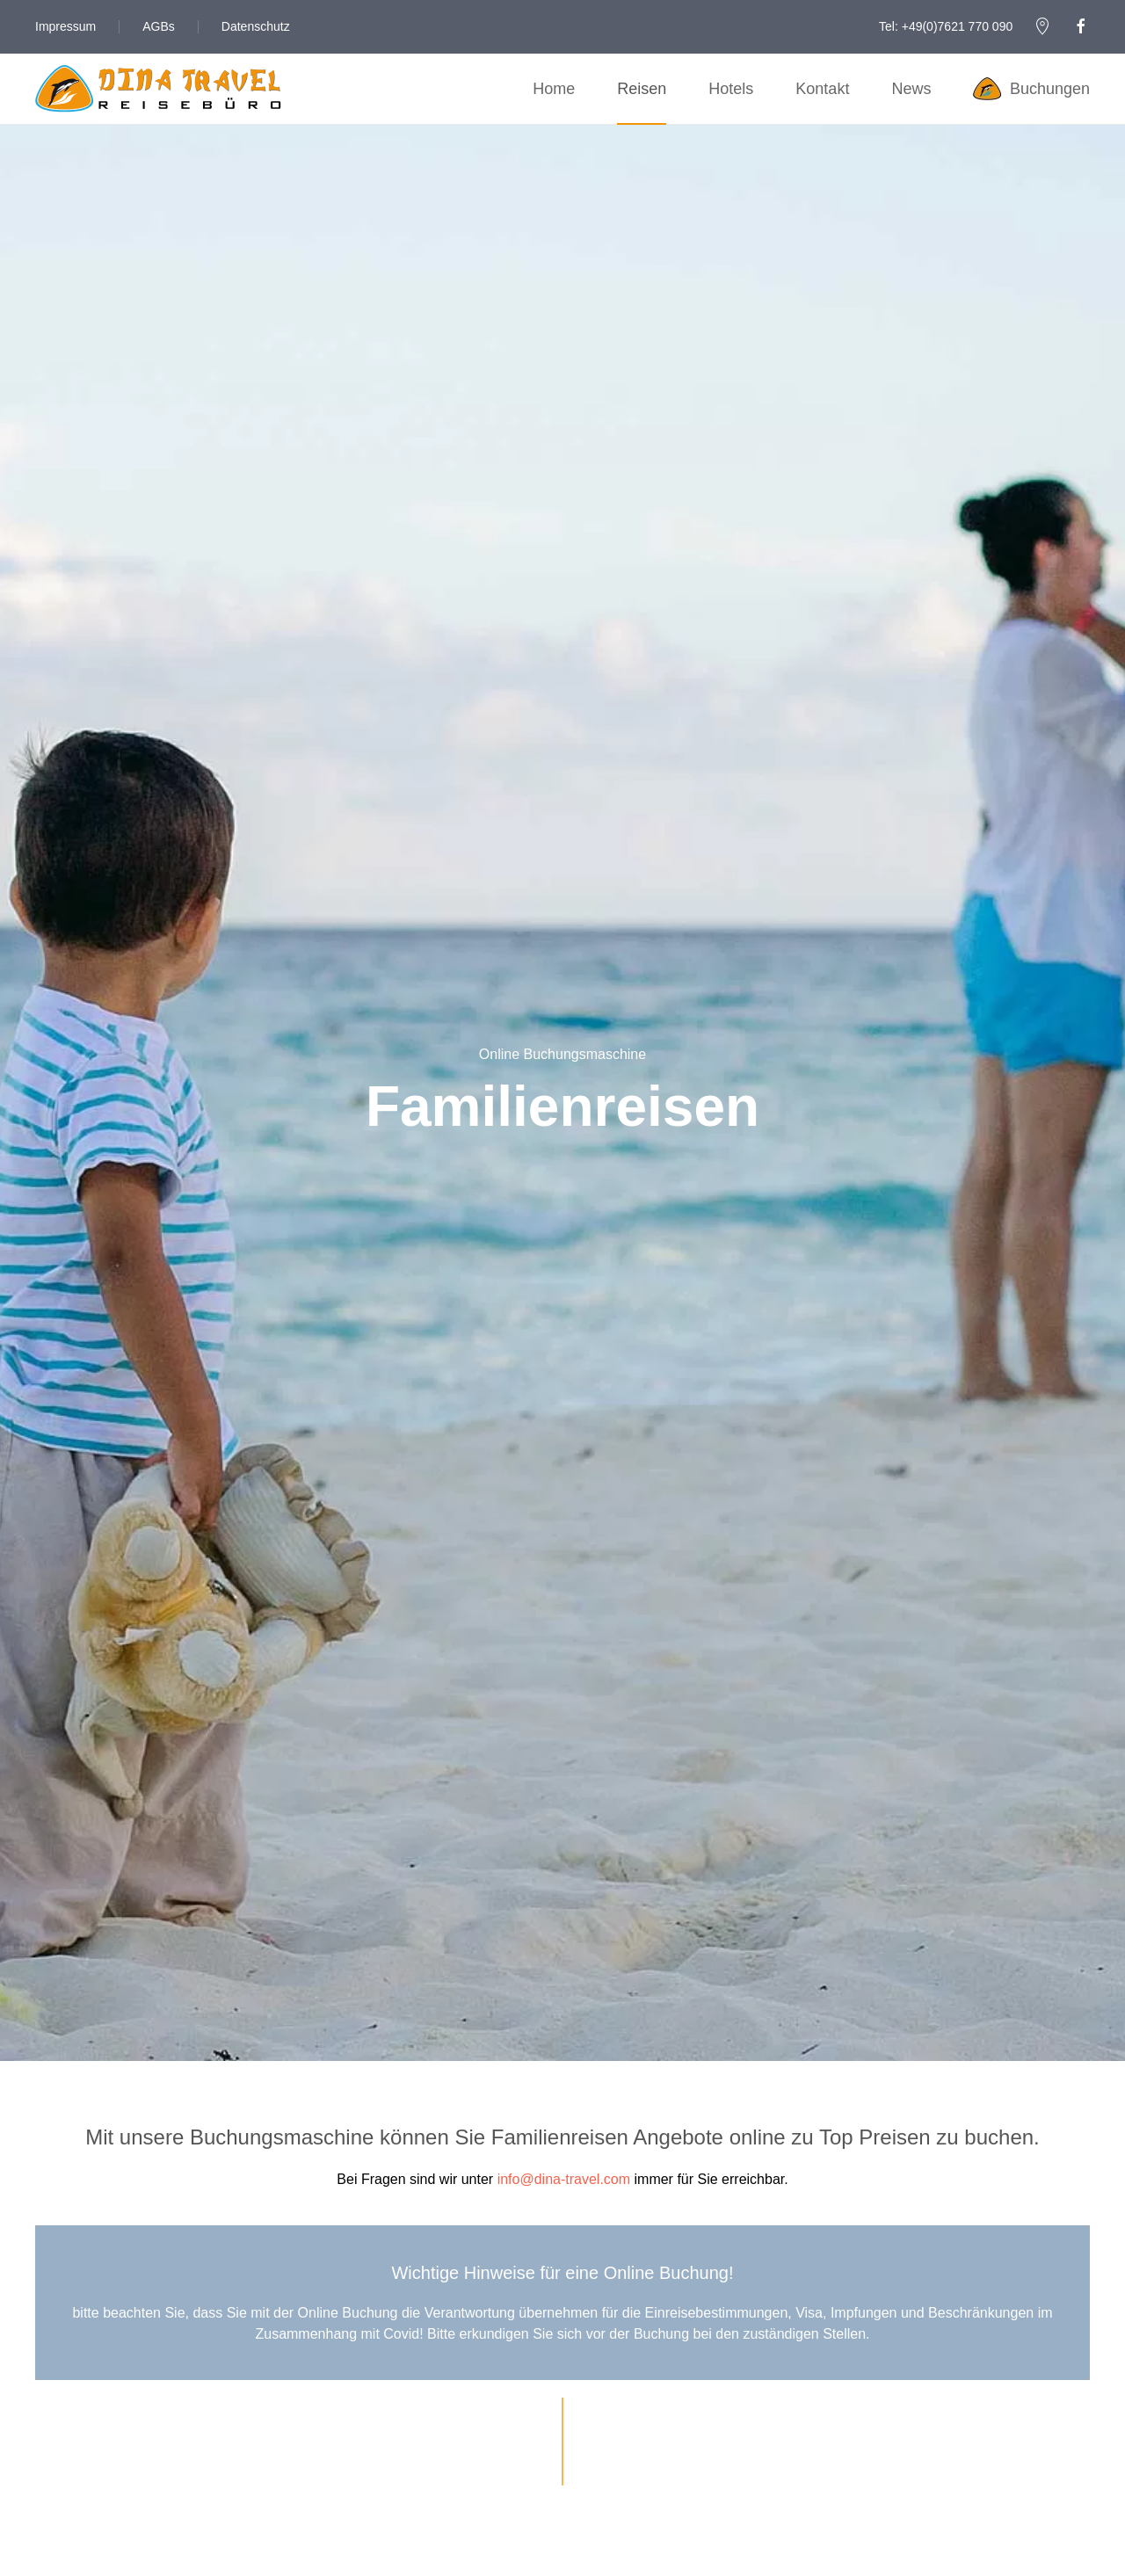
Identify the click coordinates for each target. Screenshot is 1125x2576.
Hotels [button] (730, 89)
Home (554, 89)
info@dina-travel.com (563, 2179)
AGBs (158, 26)
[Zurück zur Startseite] (158, 89)
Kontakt (822, 89)
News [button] (911, 89)
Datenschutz (255, 26)
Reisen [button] (641, 89)
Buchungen (1031, 89)
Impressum (65, 26)
